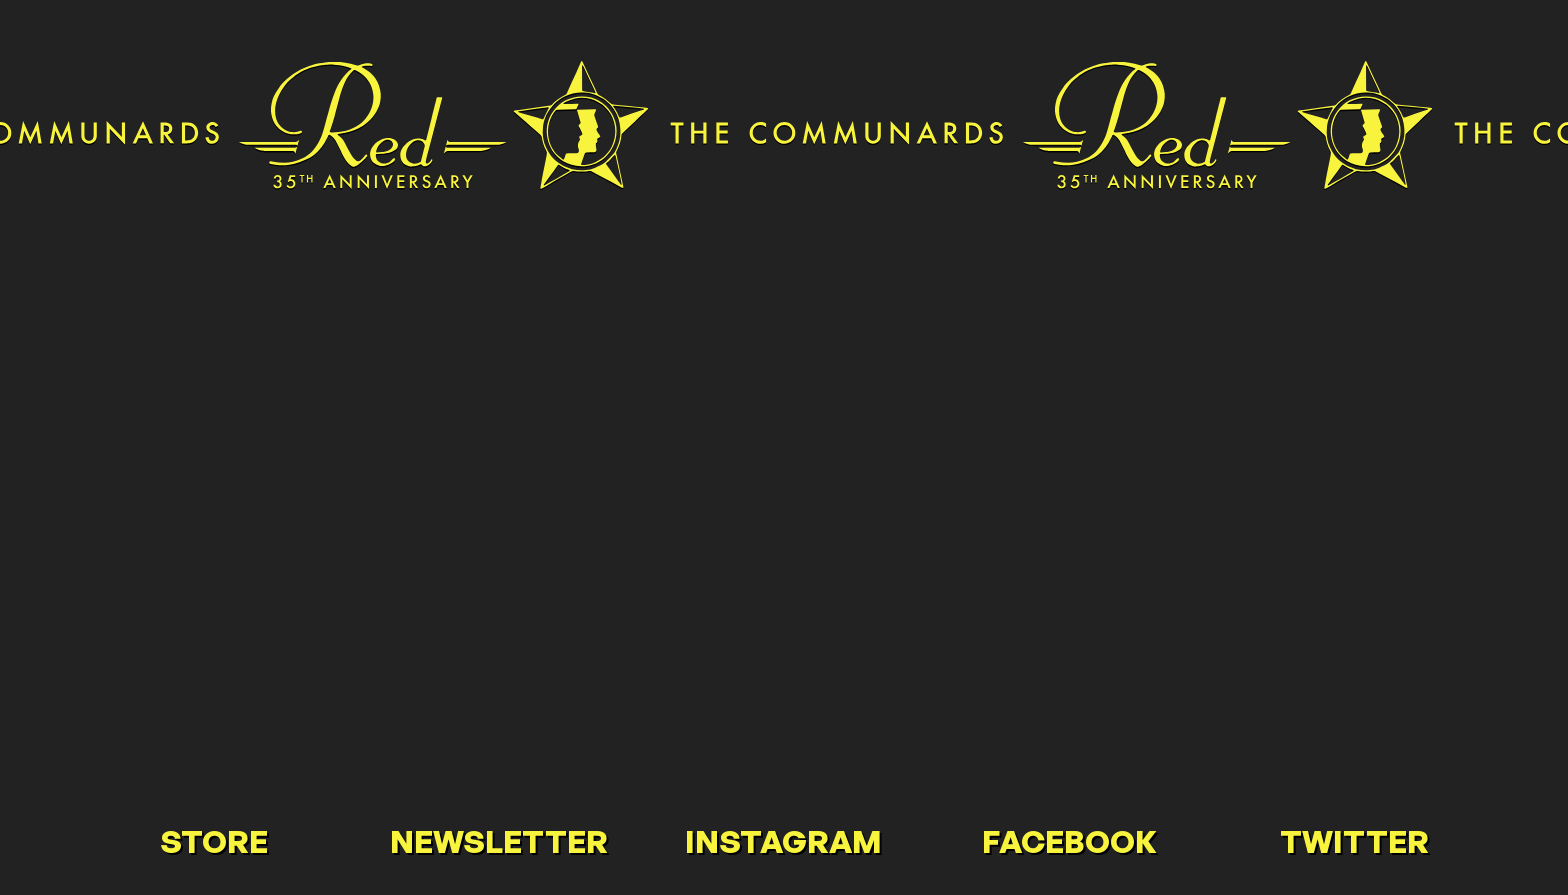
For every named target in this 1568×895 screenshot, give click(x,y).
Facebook (1069, 841)
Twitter (1354, 841)
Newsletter (499, 841)
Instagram (783, 841)
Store (214, 841)
